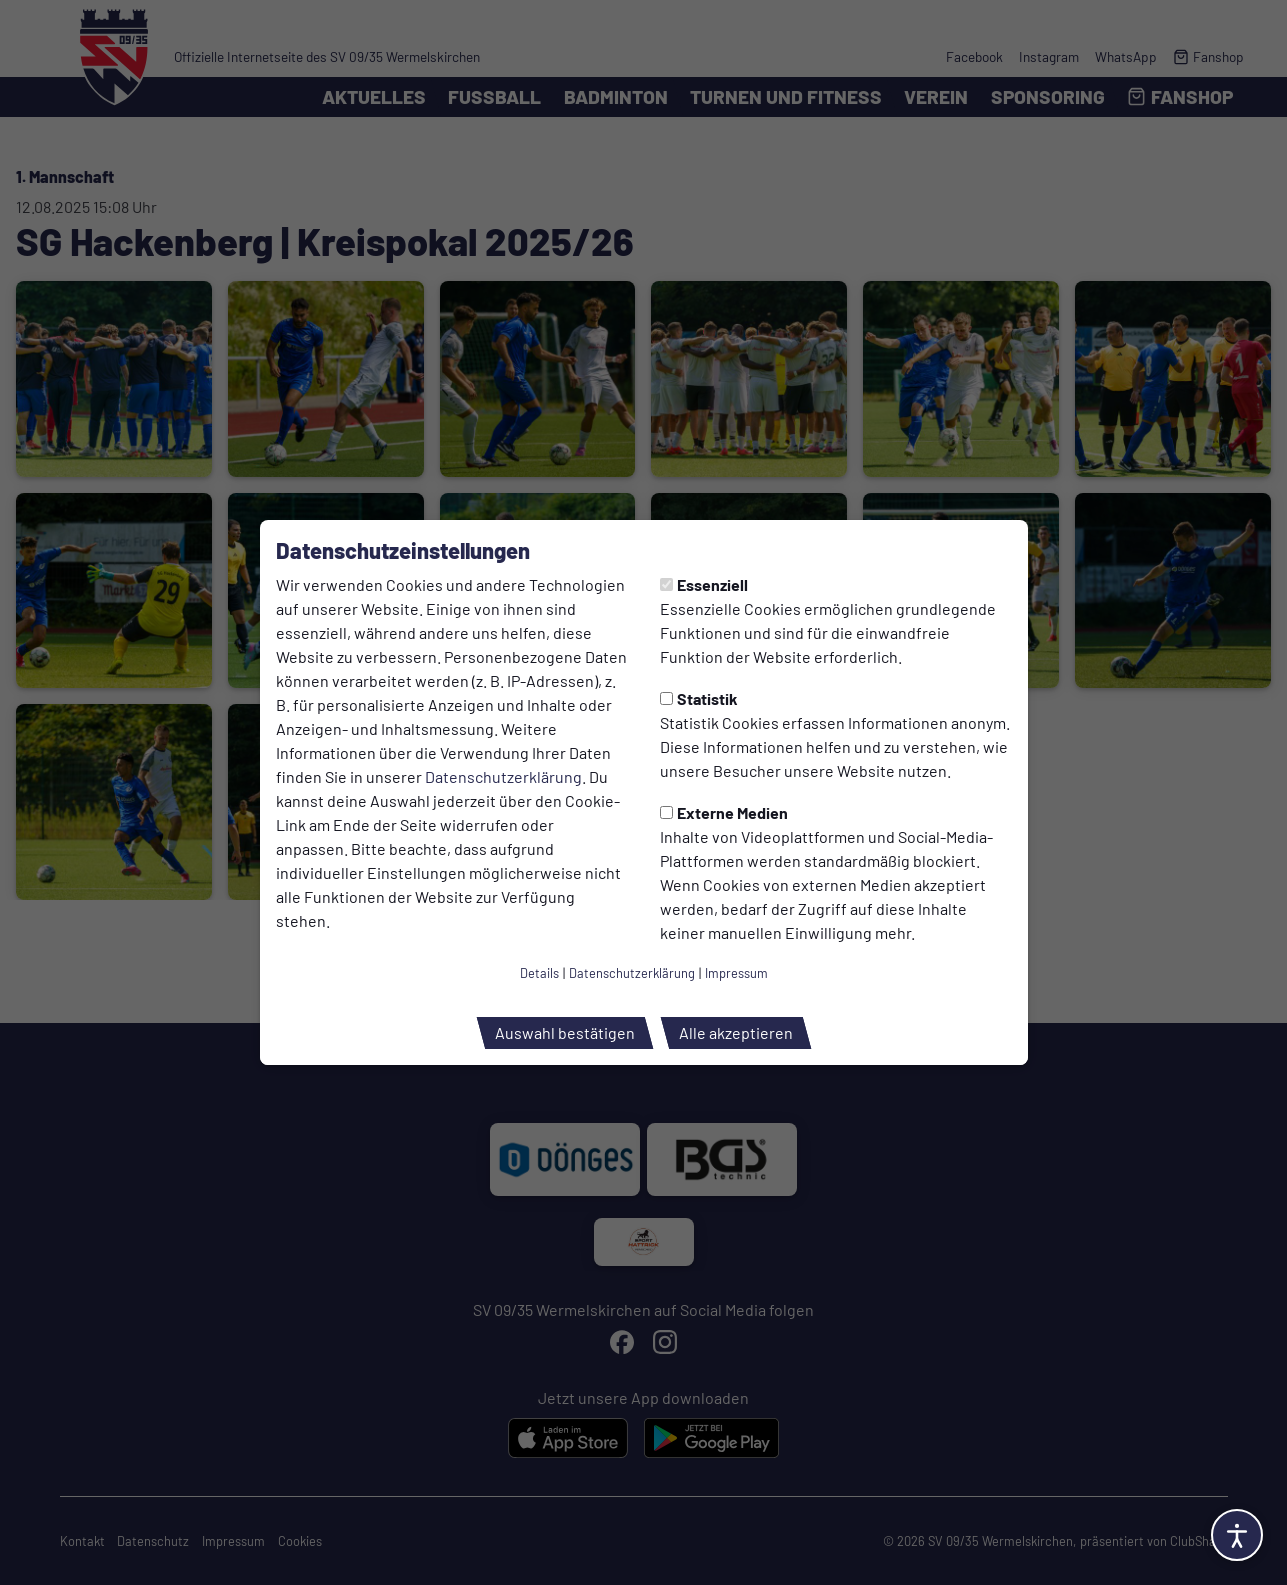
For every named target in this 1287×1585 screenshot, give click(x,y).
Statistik (699, 698)
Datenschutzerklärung (503, 776)
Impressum (736, 973)
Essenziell (704, 584)
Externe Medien (724, 812)
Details (539, 973)
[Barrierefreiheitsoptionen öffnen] (1237, 1535)
